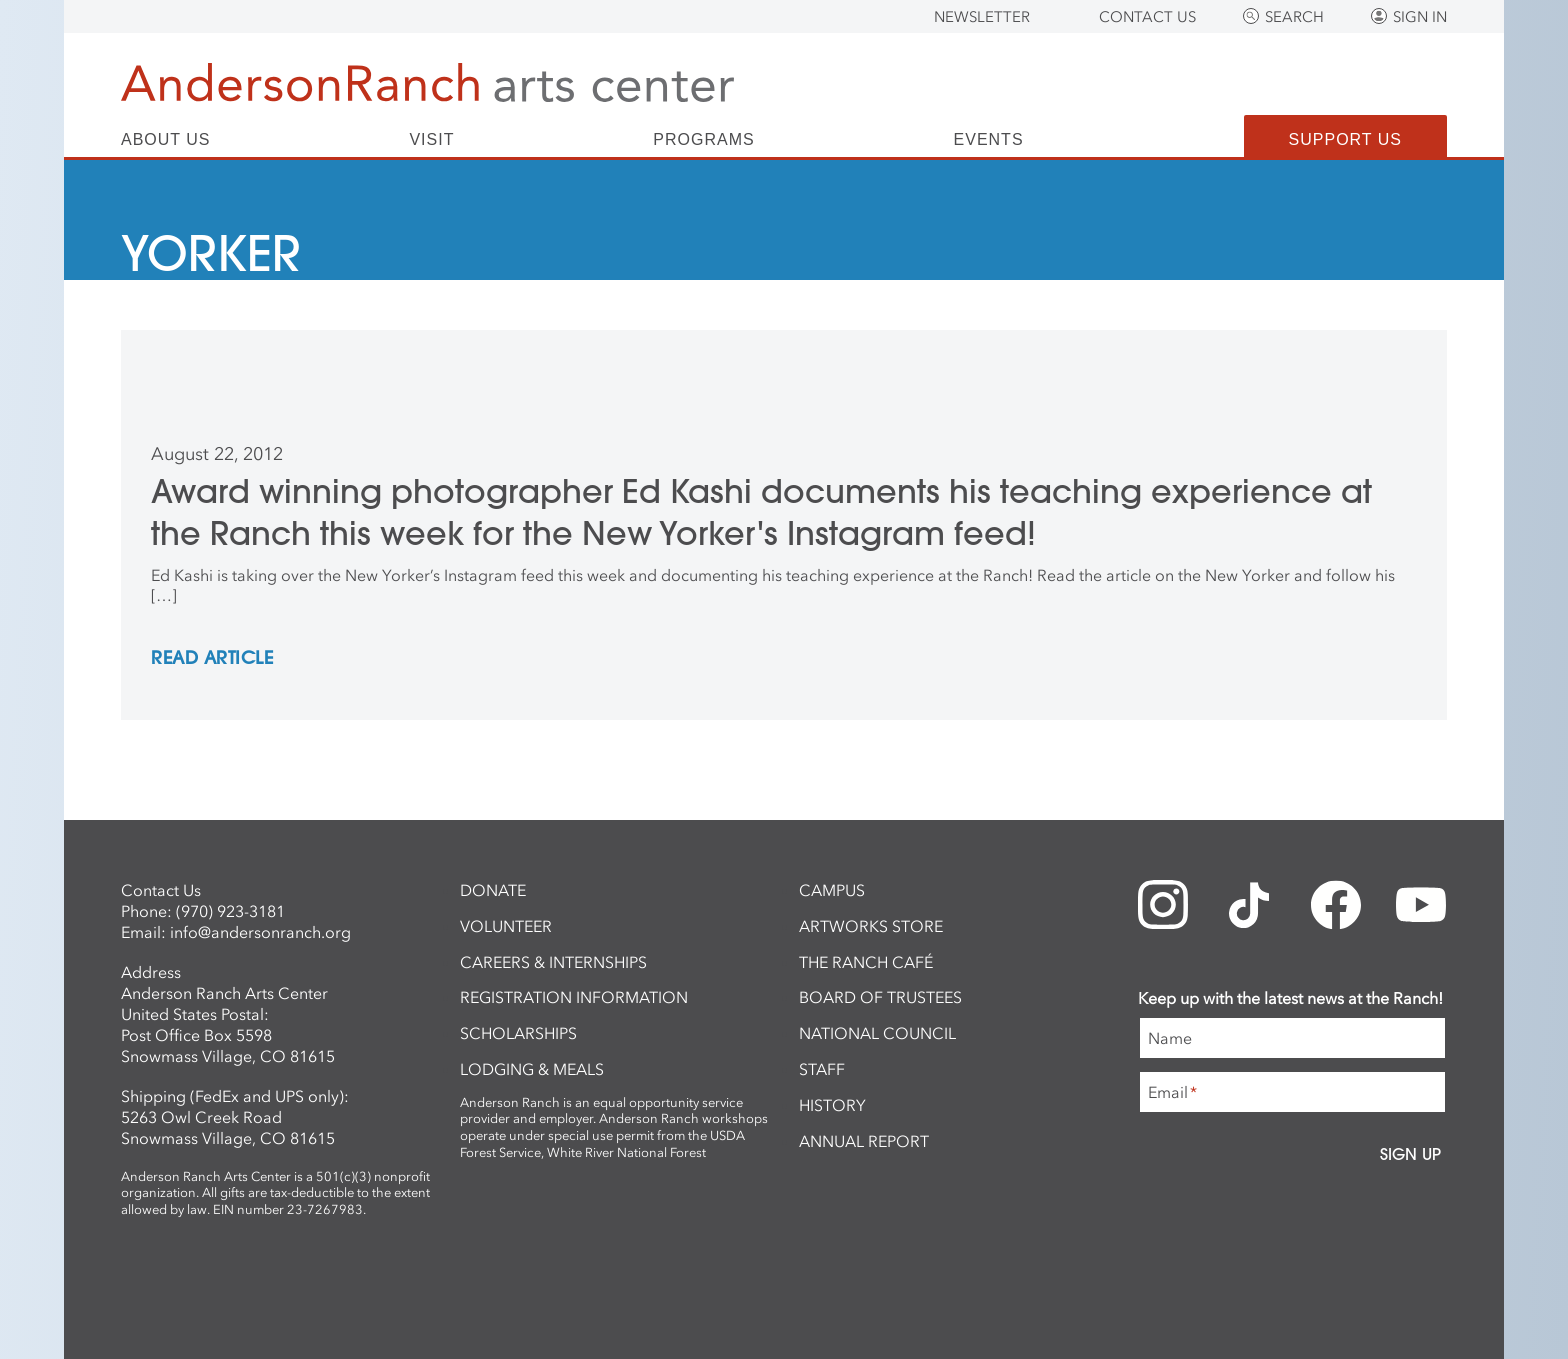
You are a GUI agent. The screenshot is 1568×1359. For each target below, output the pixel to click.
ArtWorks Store (871, 926)
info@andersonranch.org (260, 932)
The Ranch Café (866, 962)
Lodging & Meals (532, 1069)
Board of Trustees (880, 997)
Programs (703, 140)
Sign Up (1410, 1154)
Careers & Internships (553, 962)
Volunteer (506, 926)
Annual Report (864, 1141)
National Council (877, 1033)
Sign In (1420, 17)
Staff (822, 1069)
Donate (493, 890)
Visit (431, 140)
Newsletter (982, 17)
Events (989, 140)
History (832, 1105)
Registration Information (574, 997)
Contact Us (1147, 17)
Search (1294, 17)
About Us (166, 140)
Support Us (1345, 139)
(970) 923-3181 (230, 911)
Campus (832, 890)
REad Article (212, 659)
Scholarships (518, 1033)
